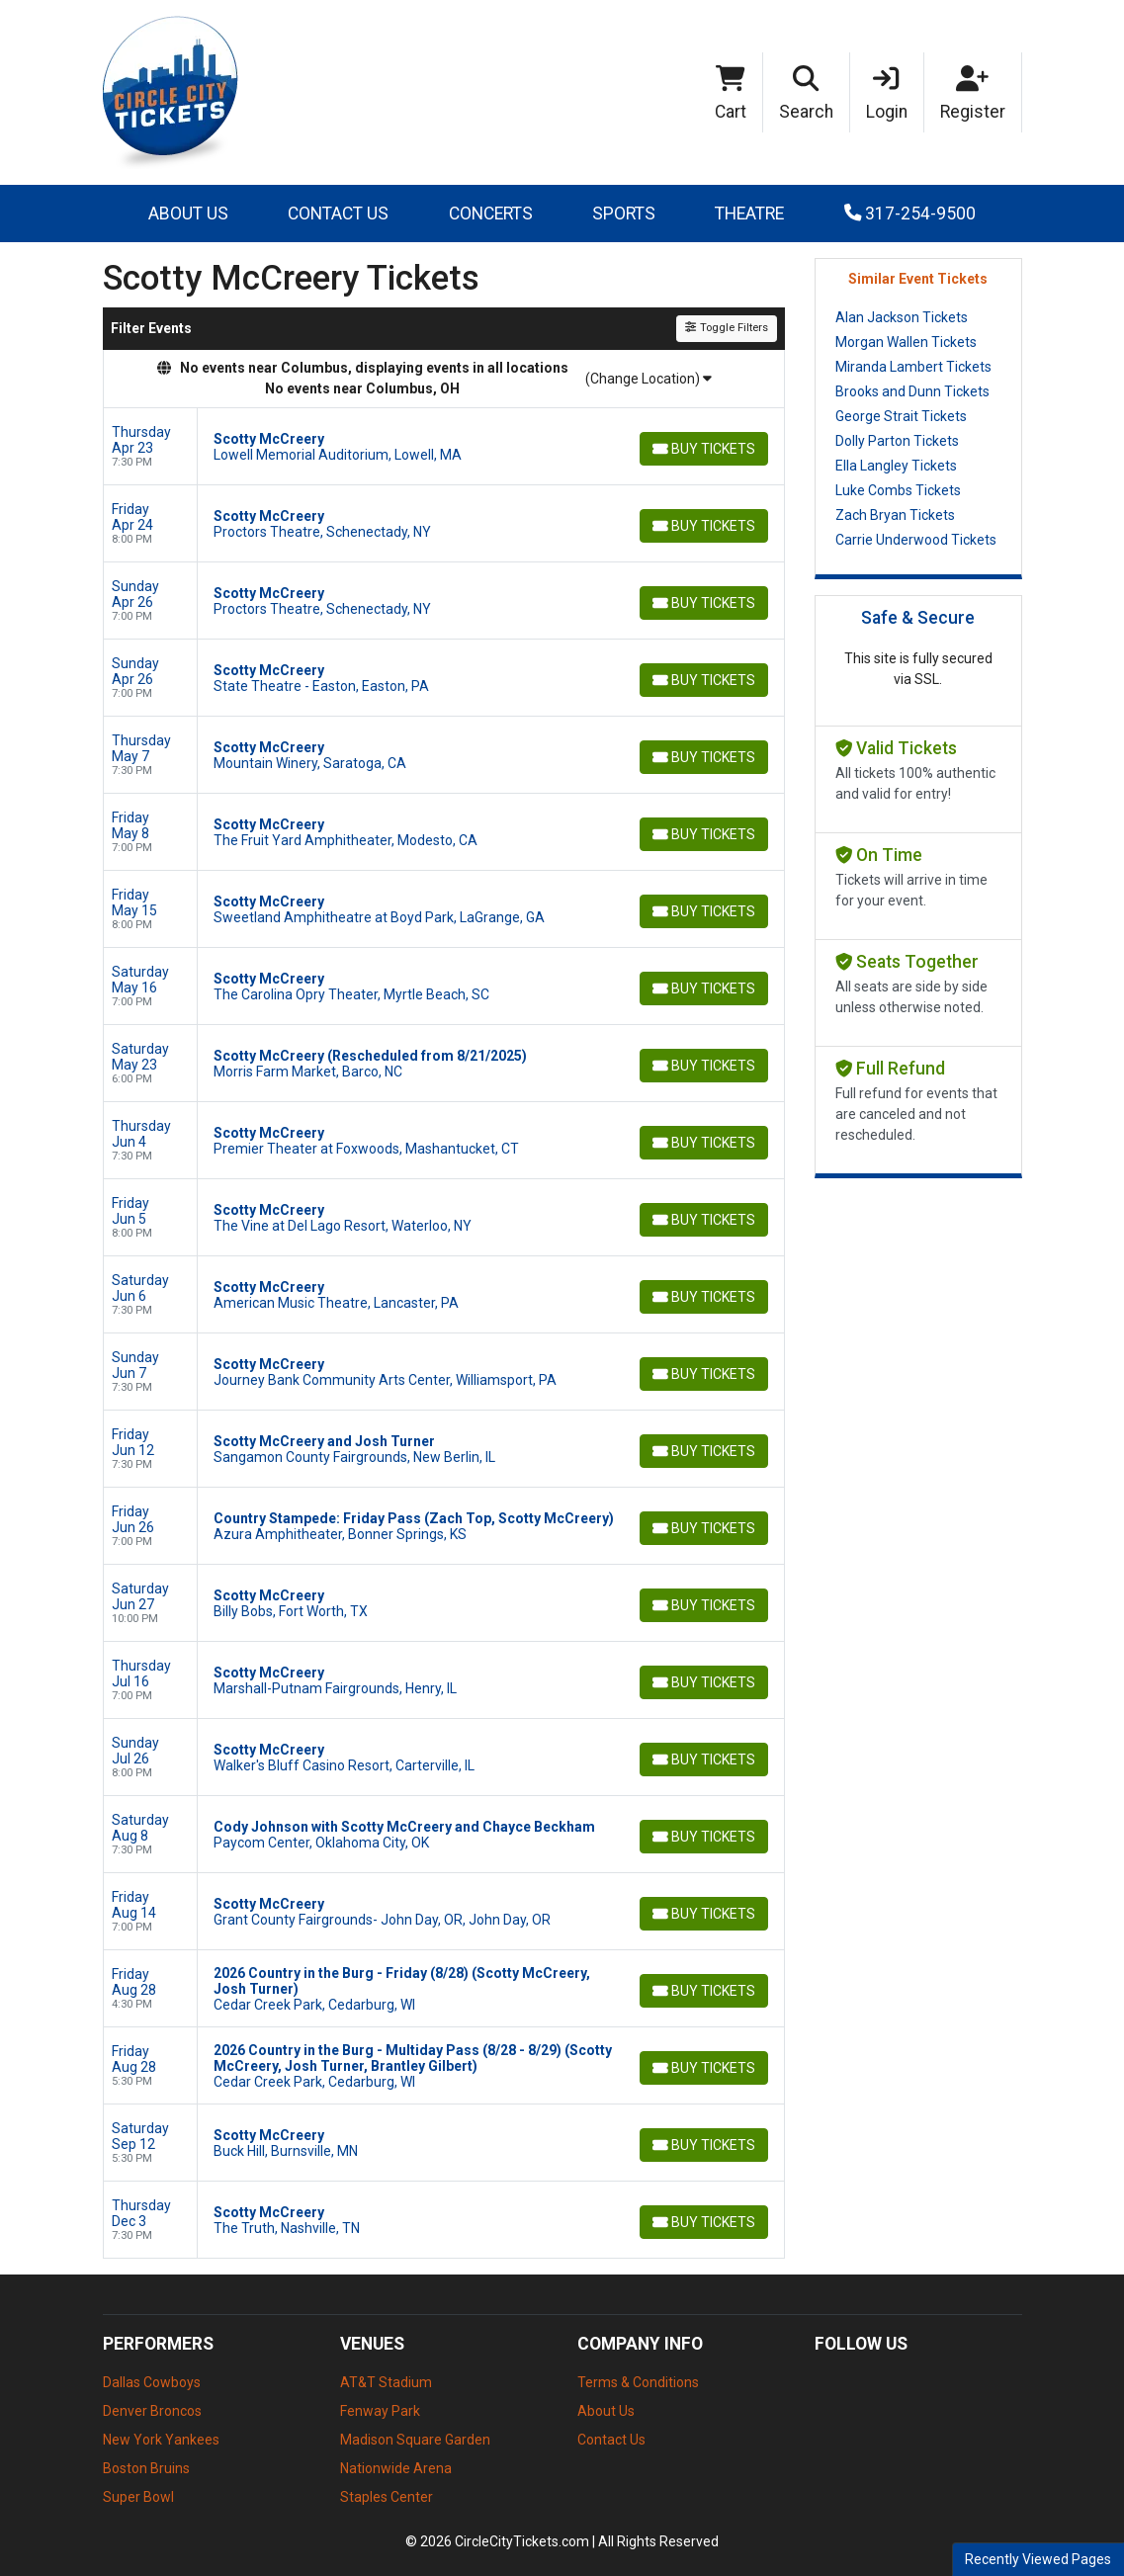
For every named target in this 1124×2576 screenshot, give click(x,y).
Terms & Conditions (638, 2382)
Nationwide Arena (396, 2468)
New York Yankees (161, 2439)
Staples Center (386, 2497)
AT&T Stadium (386, 2382)
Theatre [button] (749, 213)
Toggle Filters (726, 327)
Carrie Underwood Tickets (915, 540)
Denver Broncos (152, 2411)
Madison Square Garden (415, 2439)
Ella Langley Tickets (896, 465)
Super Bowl (138, 2497)
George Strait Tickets (901, 416)
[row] (444, 446)
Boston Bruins (146, 2468)
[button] (806, 92)
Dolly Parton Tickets (897, 441)
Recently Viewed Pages (1038, 2559)
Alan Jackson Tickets (901, 317)
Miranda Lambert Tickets (913, 367)
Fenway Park (380, 2411)
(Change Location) (648, 378)
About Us (188, 213)
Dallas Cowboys (152, 2382)
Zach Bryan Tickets (895, 515)
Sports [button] (623, 213)
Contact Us (338, 213)
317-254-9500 (910, 213)
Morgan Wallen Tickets (906, 342)
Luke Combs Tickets (898, 490)
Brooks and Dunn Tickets (912, 391)
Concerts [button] (491, 213)
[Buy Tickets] (703, 449)
